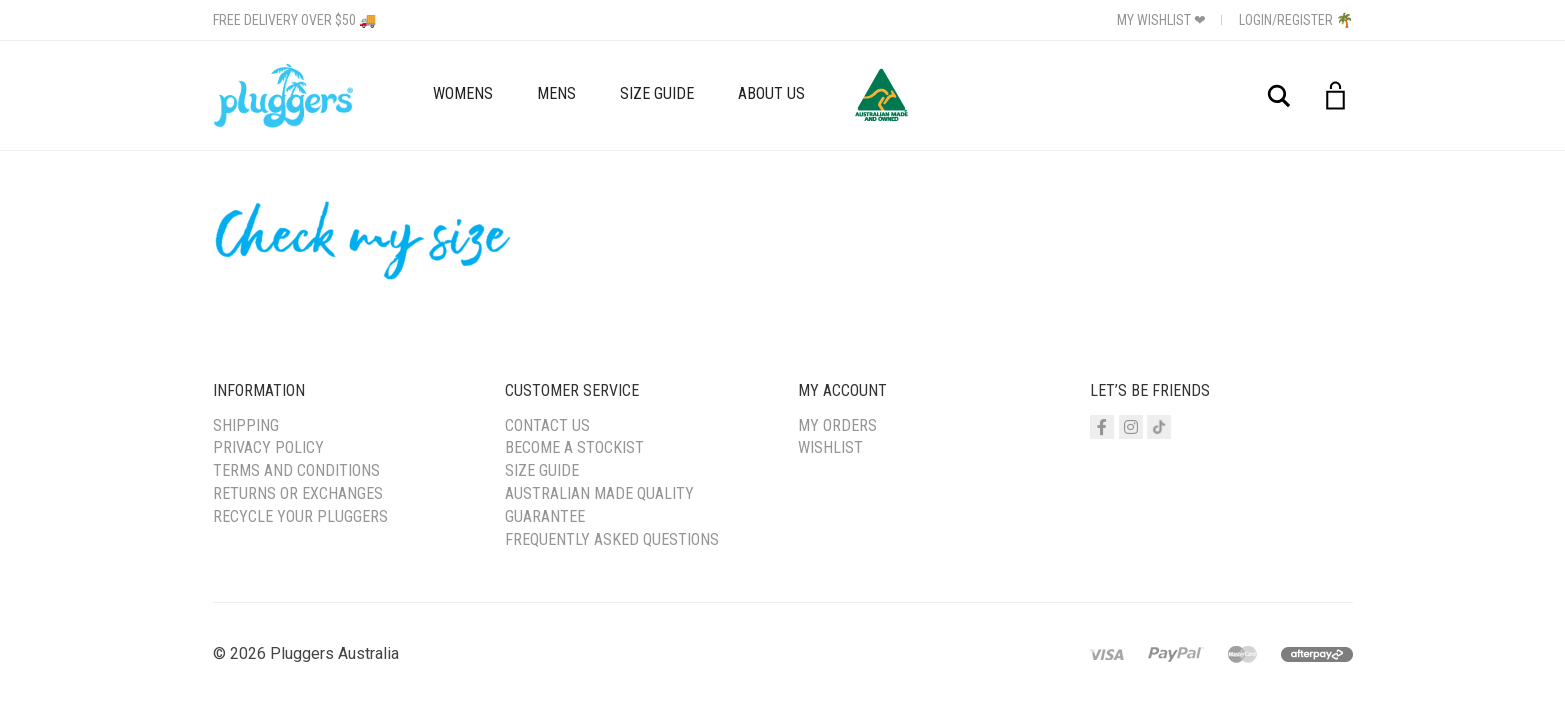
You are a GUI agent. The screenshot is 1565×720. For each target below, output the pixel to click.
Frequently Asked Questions (612, 539)
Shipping (246, 425)
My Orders (837, 425)
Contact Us (547, 425)
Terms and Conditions (296, 470)
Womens (463, 93)
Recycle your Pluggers (300, 516)
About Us (771, 93)
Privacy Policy (268, 447)
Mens (556, 93)
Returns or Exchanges (298, 493)
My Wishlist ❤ (1161, 20)
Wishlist (830, 447)
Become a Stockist (574, 447)
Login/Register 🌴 (1296, 20)
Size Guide (657, 93)
